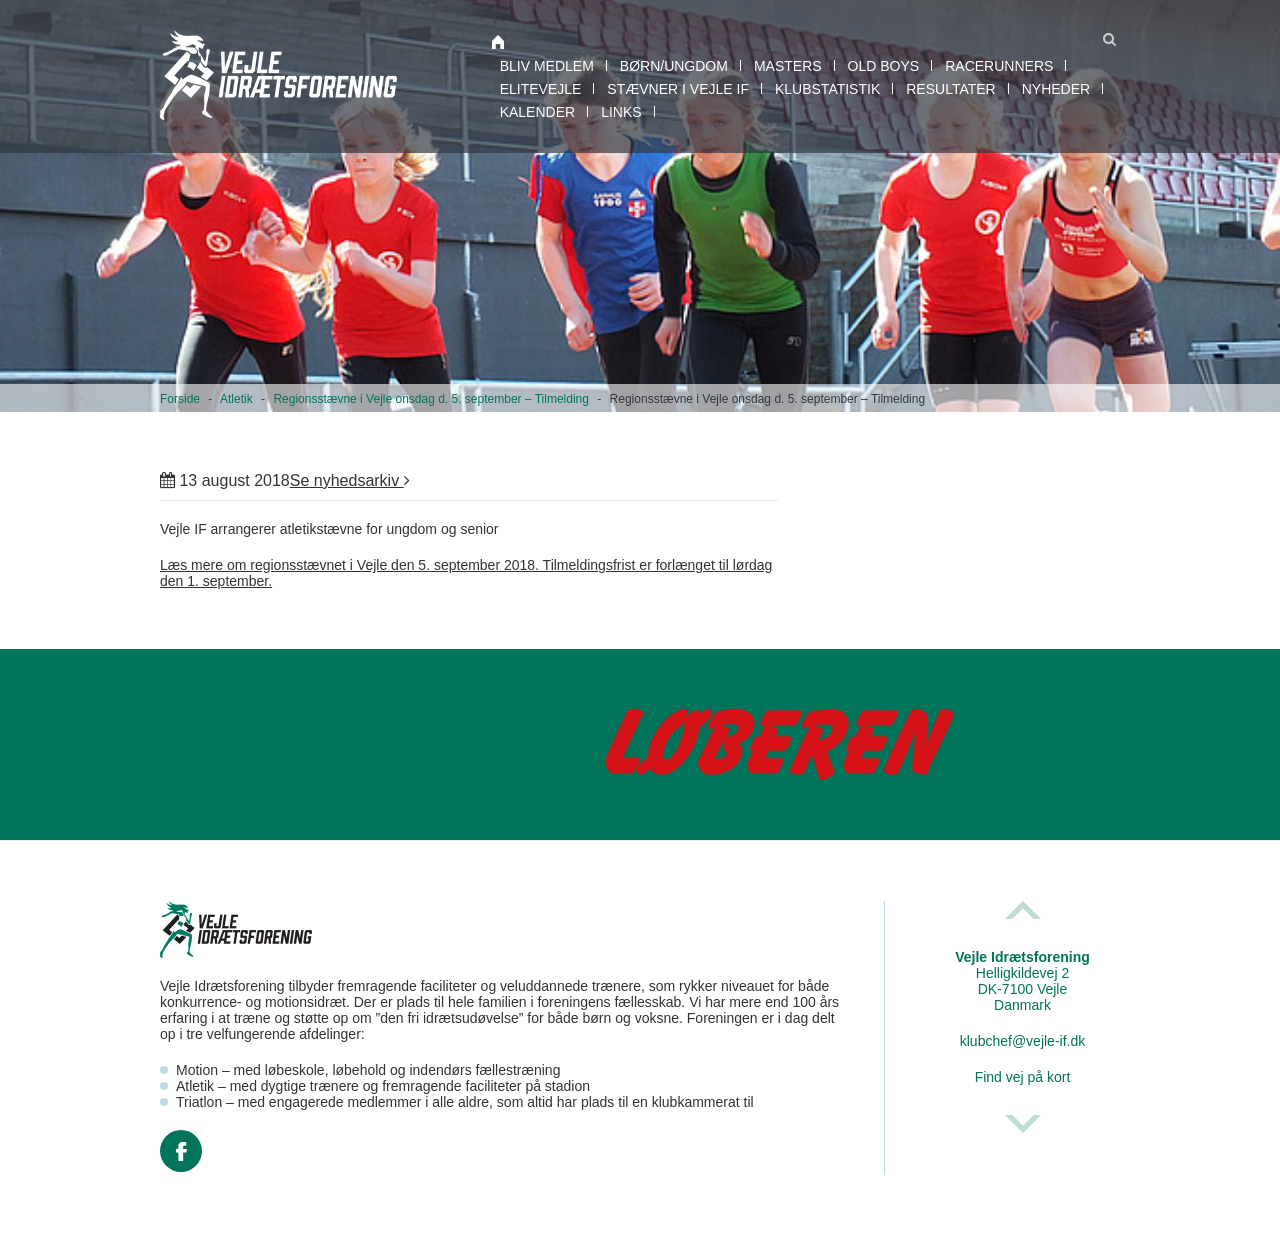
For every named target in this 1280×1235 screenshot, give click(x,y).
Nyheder (1056, 89)
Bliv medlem (547, 66)
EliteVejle (541, 89)
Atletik (236, 399)
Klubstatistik (827, 89)
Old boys (884, 66)
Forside (180, 399)
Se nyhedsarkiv (350, 480)
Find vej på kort (1023, 1077)
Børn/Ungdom (674, 66)
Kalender (537, 112)
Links (621, 112)
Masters (788, 66)
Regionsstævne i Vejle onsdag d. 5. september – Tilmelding (431, 399)
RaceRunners (999, 66)
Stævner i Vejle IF (678, 89)
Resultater (950, 89)
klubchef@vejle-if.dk (1023, 1041)
